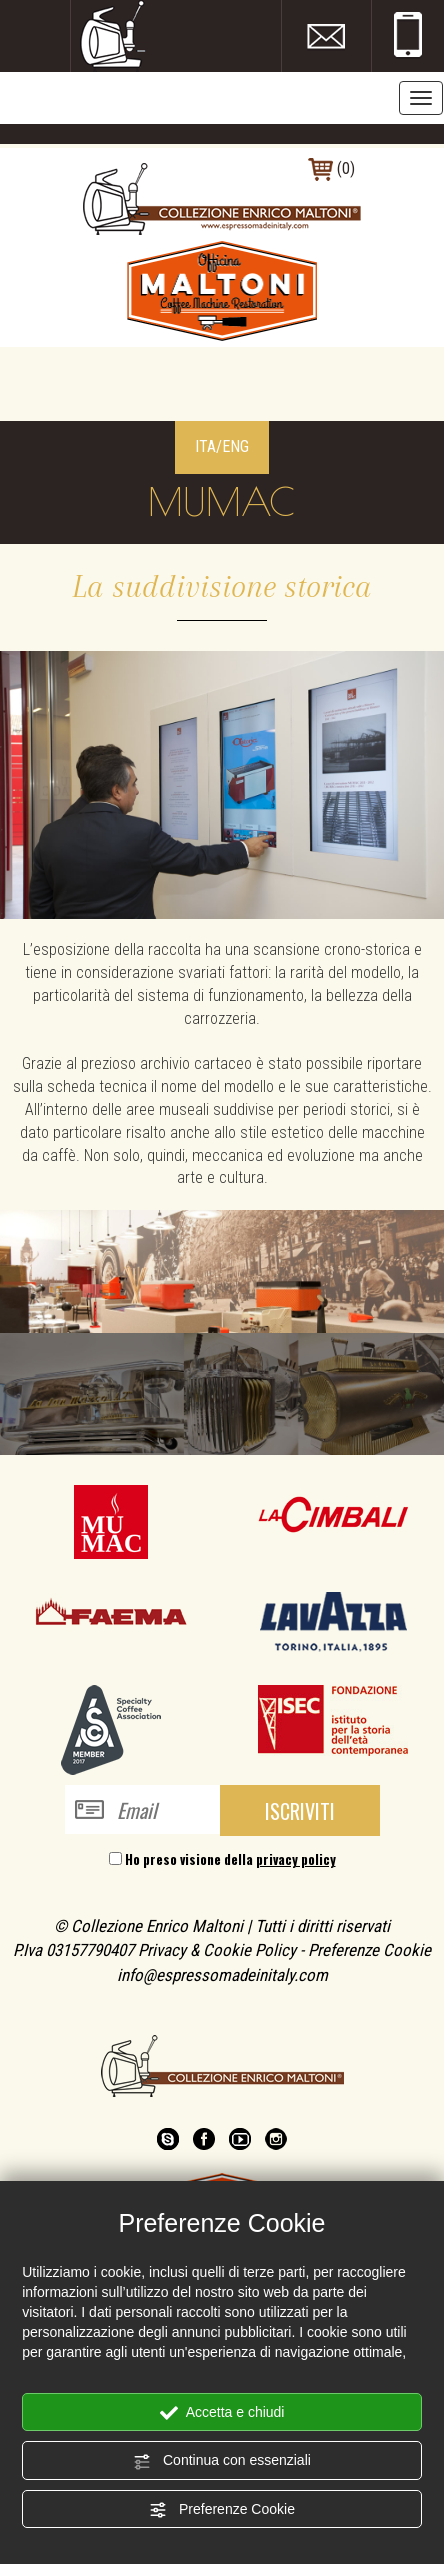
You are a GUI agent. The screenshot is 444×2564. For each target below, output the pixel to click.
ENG (235, 446)
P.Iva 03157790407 (73, 1950)
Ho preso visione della (230, 1859)
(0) (331, 168)
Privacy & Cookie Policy (217, 1950)
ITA (205, 446)
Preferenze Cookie (222, 2510)
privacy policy (296, 1859)
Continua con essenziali (222, 2461)
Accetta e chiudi (222, 2413)
